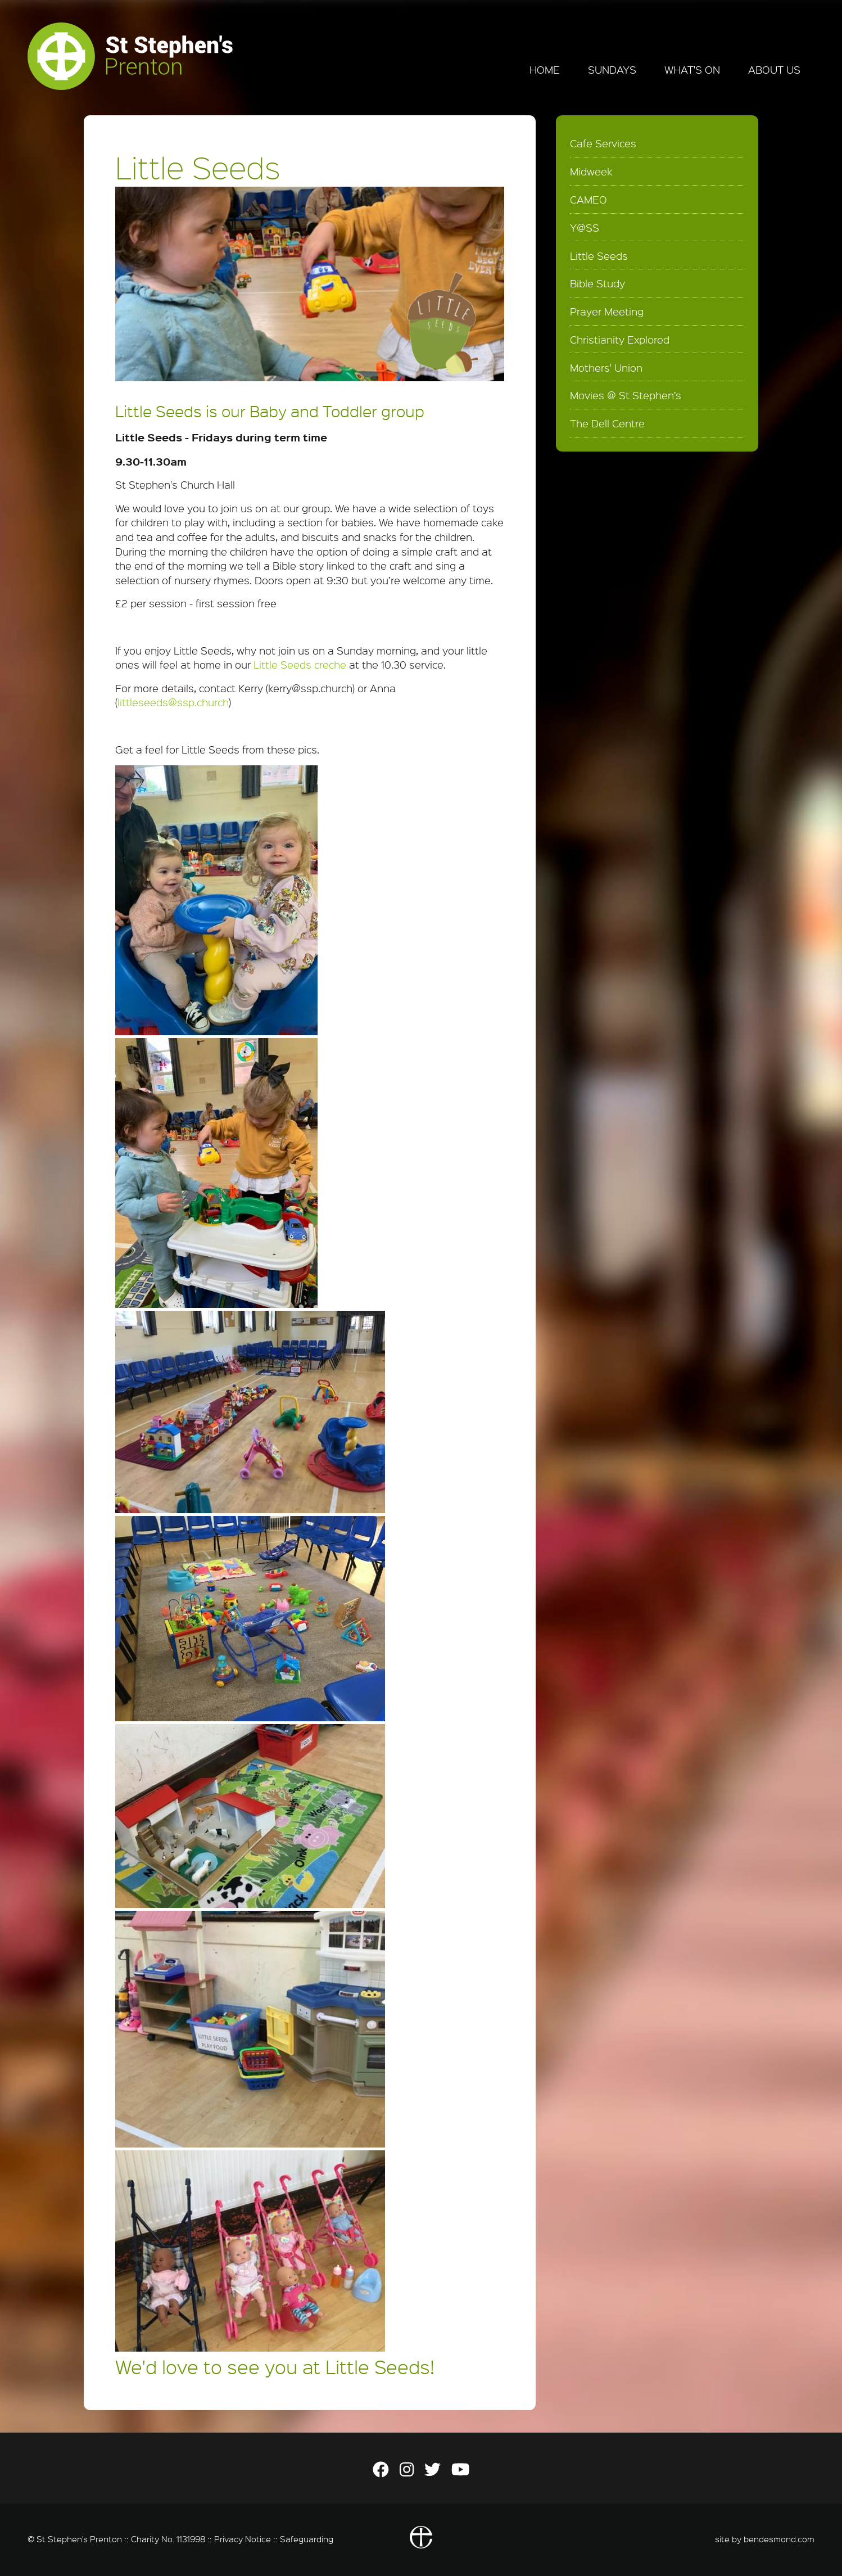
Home (544, 69)
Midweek (591, 171)
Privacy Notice (242, 2539)
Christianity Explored (619, 339)
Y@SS (584, 227)
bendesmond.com (779, 2539)
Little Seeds (599, 256)
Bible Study (597, 283)
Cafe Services (603, 143)
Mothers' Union (606, 368)
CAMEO (588, 199)
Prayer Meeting (607, 311)
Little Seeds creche (299, 664)
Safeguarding (306, 2539)
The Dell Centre (607, 423)
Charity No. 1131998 (168, 2539)
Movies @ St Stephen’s (625, 395)
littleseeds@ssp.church (173, 702)
